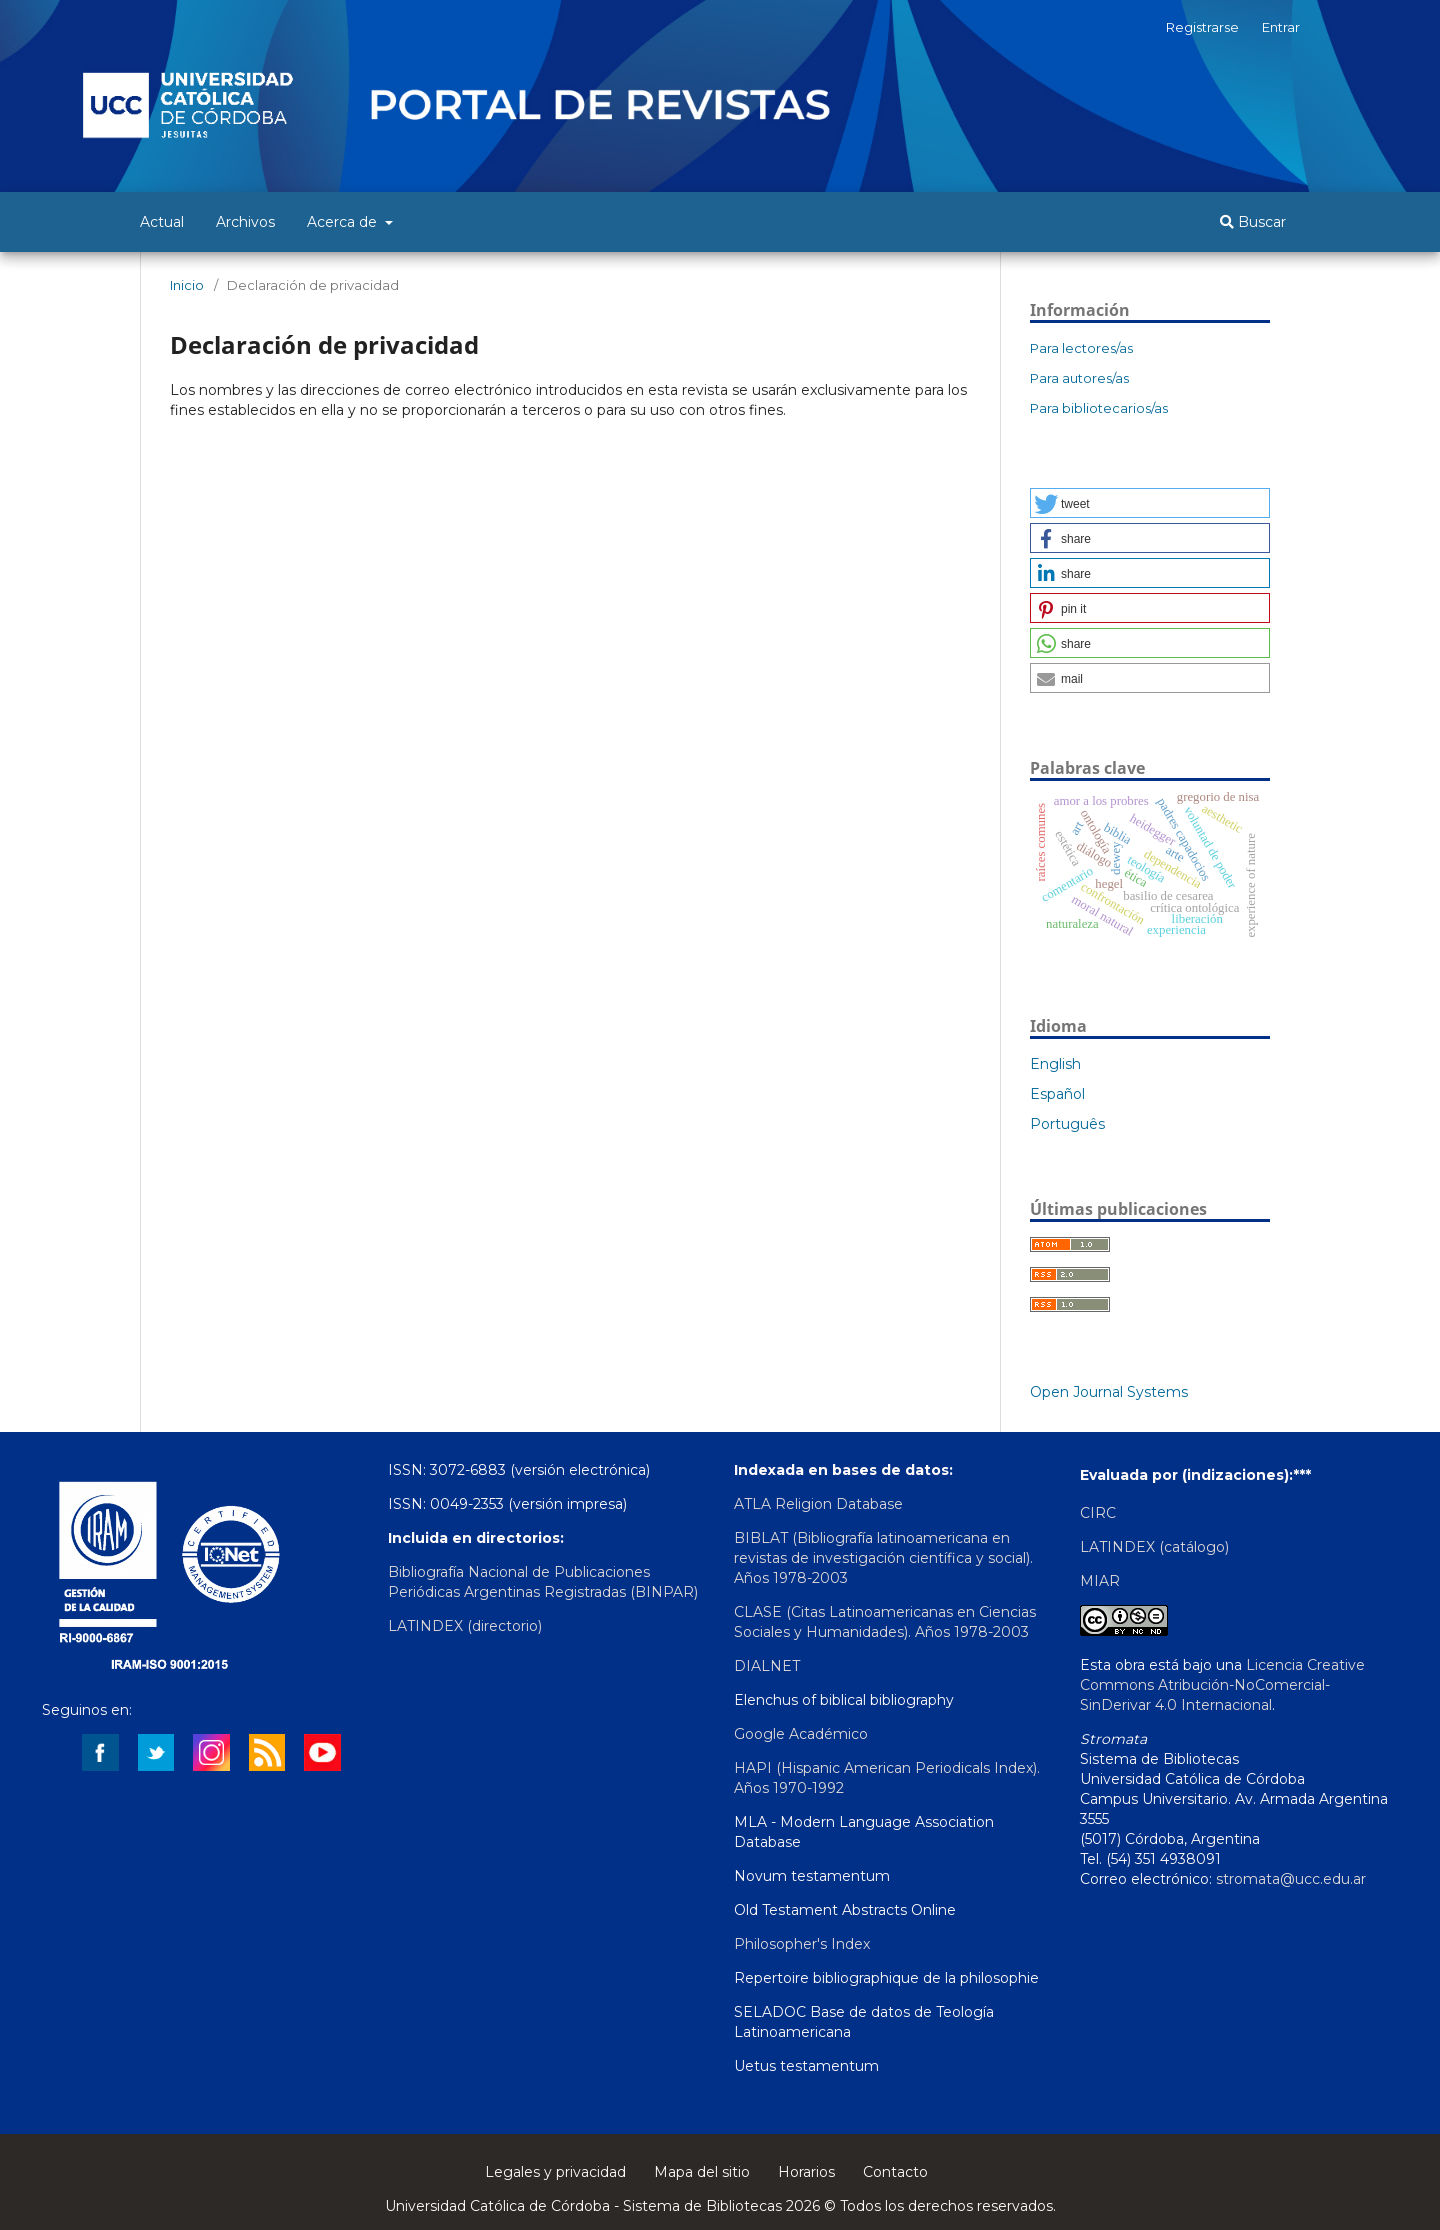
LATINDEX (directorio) (465, 1626)
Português (1067, 1124)
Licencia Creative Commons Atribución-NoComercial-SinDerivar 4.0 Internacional (1222, 1685)
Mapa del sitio (702, 2172)
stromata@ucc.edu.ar (1291, 1879)
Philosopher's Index (802, 1944)
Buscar (1253, 222)
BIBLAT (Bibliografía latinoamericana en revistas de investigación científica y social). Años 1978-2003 (883, 1558)
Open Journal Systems (1109, 1392)
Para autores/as (1079, 378)
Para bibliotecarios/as (1099, 408)
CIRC (1098, 1513)
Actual (162, 222)
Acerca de (344, 222)
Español (1057, 1094)
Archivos (245, 222)
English (1055, 1064)
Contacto (895, 2172)
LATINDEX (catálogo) (1154, 1547)
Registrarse (1202, 27)
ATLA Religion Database (818, 1504)
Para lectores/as (1081, 348)
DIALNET (767, 1666)
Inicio (187, 285)
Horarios (806, 2172)
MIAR (1100, 1581)
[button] (1150, 503)
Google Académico (801, 1734)
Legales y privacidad (555, 2172)
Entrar (1281, 27)
